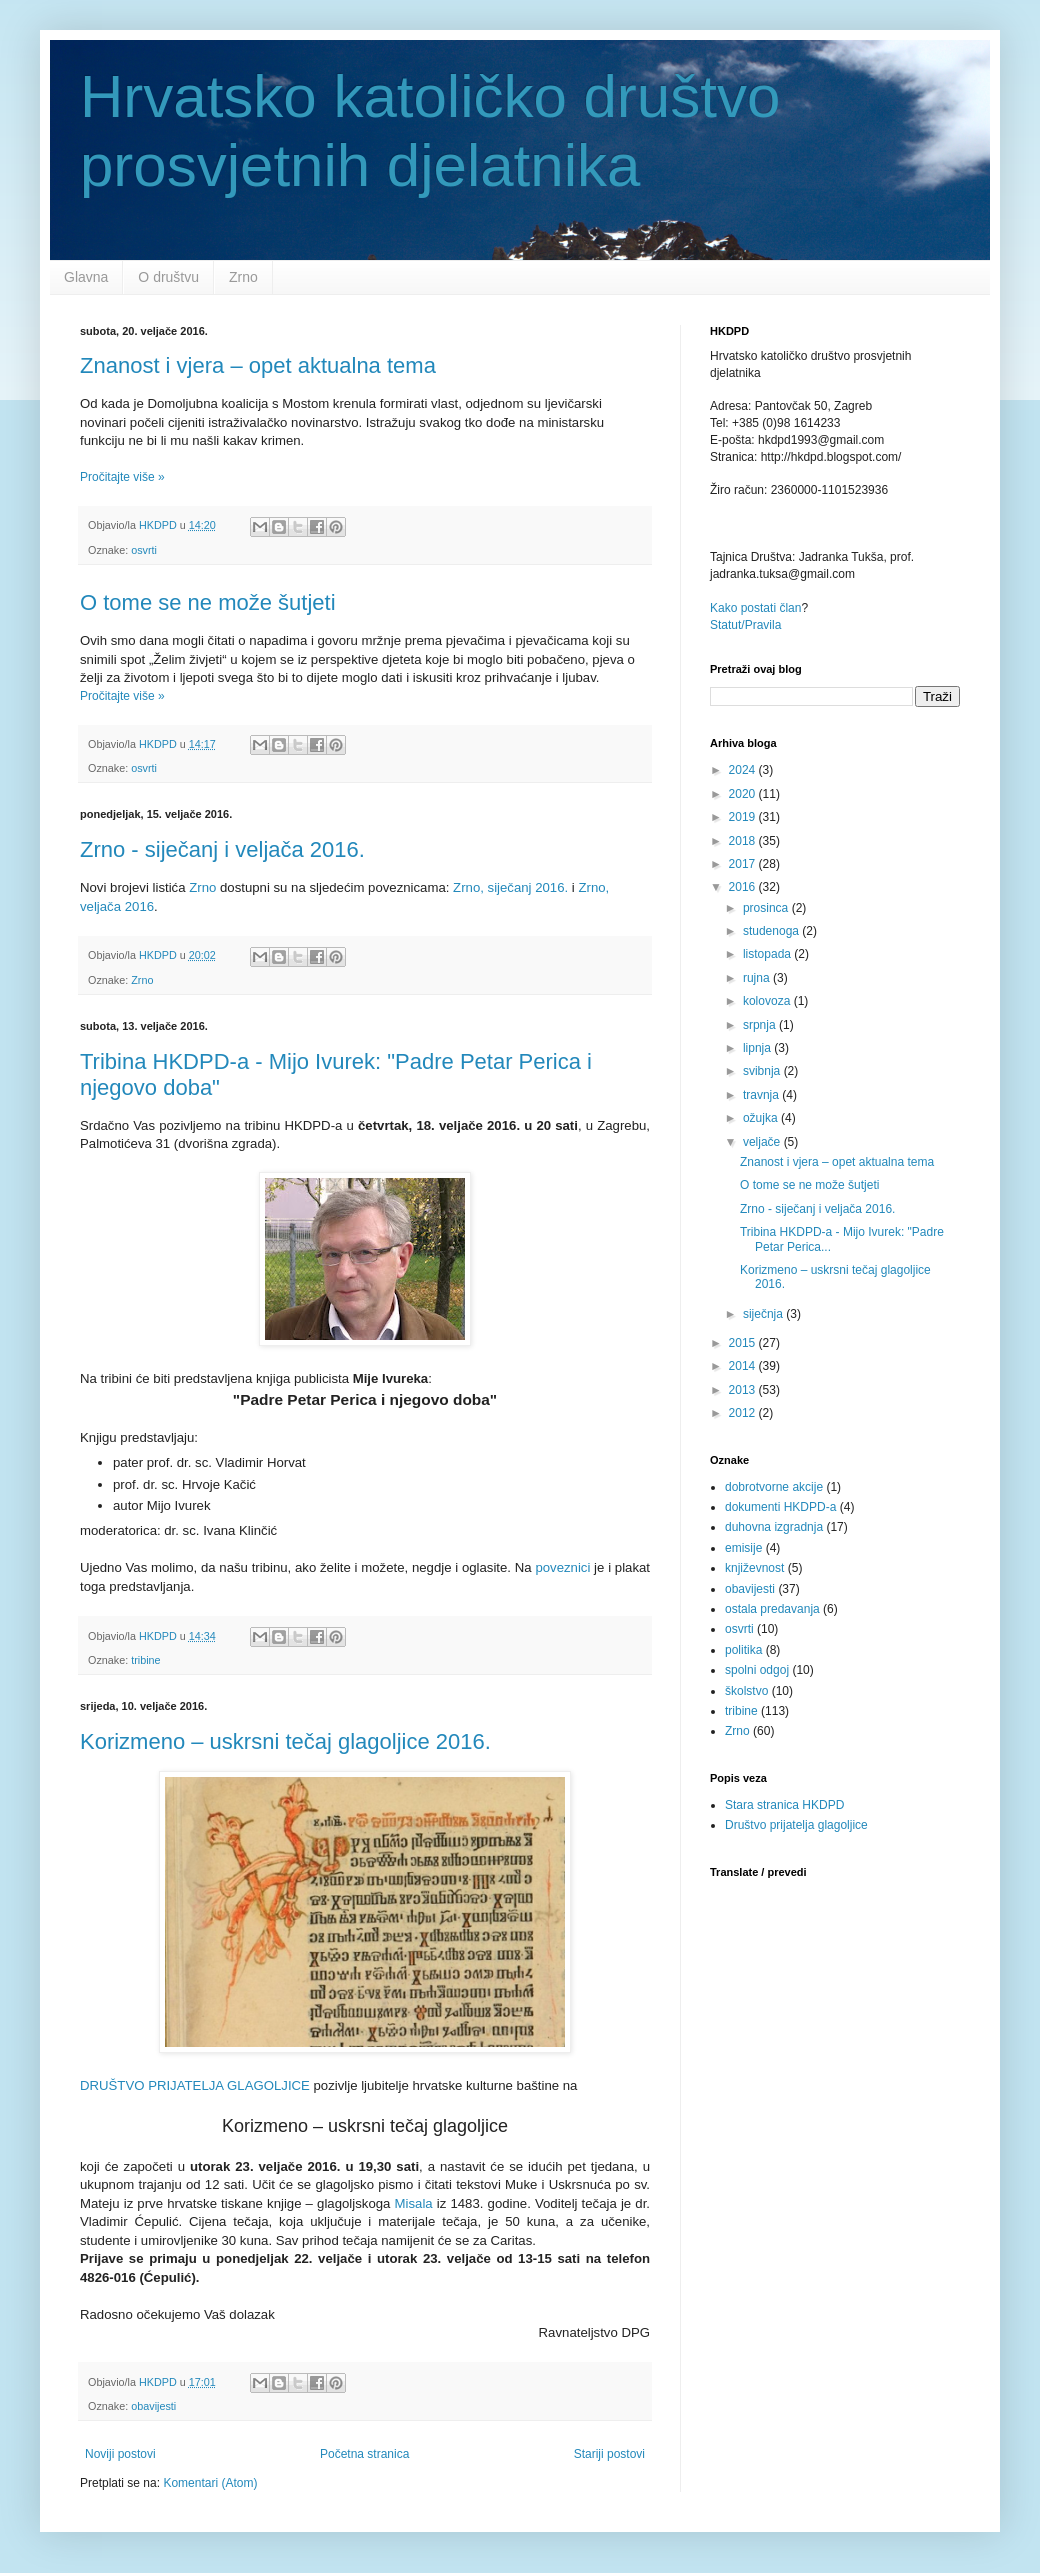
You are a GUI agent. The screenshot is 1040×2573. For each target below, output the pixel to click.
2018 (744, 841)
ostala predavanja (772, 1609)
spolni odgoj (757, 1670)
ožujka (762, 1118)
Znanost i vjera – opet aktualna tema (258, 365)
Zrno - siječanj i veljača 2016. (222, 849)
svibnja (763, 1071)
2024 (744, 770)
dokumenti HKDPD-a (780, 1507)
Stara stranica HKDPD (784, 1805)
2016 (744, 887)
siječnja (764, 1314)
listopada (768, 954)
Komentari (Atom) (210, 2483)
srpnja (761, 1025)
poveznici (562, 1567)
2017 (744, 864)
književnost (754, 1568)
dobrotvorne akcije (774, 1487)
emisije (743, 1548)
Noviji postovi (120, 2454)
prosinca (767, 908)
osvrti (144, 550)
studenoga (772, 931)
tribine (145, 1660)
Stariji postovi (609, 2454)
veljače (763, 1142)
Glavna (86, 277)
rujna (758, 978)
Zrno (243, 277)
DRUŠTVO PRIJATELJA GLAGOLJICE (195, 2085)
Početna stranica (364, 2454)
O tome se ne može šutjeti (208, 602)
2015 (744, 1343)
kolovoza (768, 1001)
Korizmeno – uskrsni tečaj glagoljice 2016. (285, 1741)
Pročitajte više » (122, 477)
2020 (744, 794)
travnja (762, 1095)
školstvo (746, 1691)
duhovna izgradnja (774, 1527)
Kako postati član (755, 608)
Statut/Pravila (745, 625)
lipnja (758, 1048)
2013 (744, 1390)
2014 (744, 1366)
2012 (744, 1413)
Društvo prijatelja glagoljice (796, 1825)
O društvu (168, 277)
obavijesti (153, 2406)
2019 (744, 817)
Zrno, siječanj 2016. (510, 887)
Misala (414, 2203)
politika (743, 1650)
